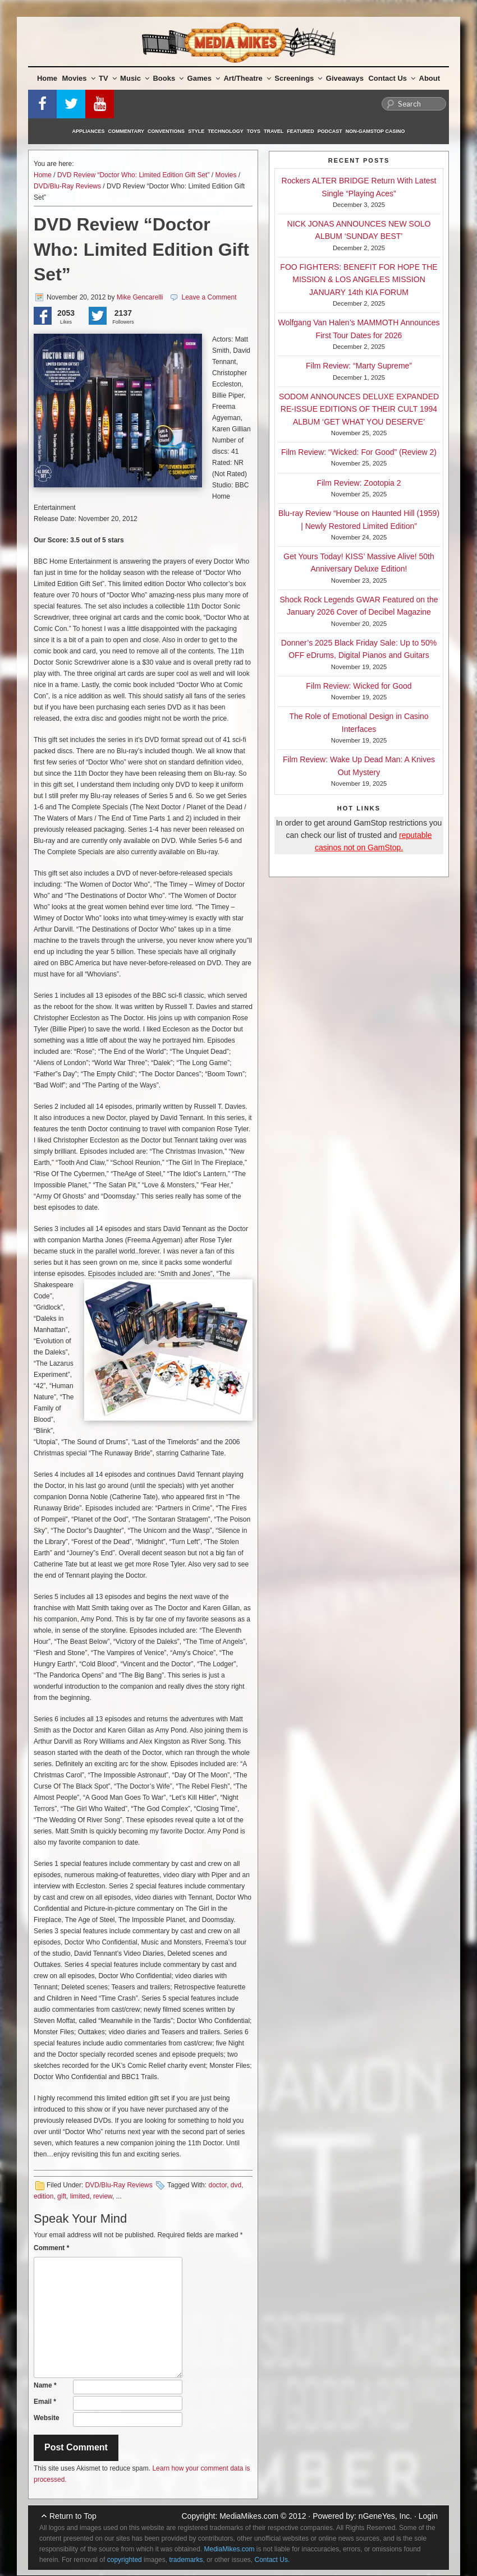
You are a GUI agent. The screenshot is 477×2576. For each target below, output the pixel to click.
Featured (300, 131)
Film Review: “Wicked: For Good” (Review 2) (359, 452)
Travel (273, 131)
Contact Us (391, 78)
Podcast (330, 131)
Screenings (298, 78)
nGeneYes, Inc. (385, 2516)
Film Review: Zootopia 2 (359, 482)
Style (196, 131)
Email (45, 2402)
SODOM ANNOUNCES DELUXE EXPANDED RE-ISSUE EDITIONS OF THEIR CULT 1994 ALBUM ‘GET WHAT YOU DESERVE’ (359, 409)
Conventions (166, 131)
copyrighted (124, 2560)
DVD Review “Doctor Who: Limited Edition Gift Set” (133, 175)
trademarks (186, 2560)
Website (46, 2418)
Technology (226, 131)
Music (134, 78)
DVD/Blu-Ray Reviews (67, 186)
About (430, 78)
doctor (217, 2185)
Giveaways (345, 78)
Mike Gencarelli (140, 297)
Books (168, 78)
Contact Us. (272, 2560)
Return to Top (73, 2516)
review (102, 2196)
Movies (78, 78)
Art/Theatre (246, 78)
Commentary (126, 131)
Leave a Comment (208, 297)
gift (61, 2196)
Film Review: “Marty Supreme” (359, 365)
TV (108, 78)
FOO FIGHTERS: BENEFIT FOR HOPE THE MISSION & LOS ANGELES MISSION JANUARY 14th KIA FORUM (358, 279)
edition (43, 2196)
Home (47, 78)
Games (203, 78)
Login (428, 2516)
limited (80, 2196)
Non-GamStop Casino (375, 131)
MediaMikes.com (248, 2516)
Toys (253, 131)
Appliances (88, 131)
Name (45, 2385)
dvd (236, 2185)
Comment (51, 2248)
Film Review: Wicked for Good (358, 685)
